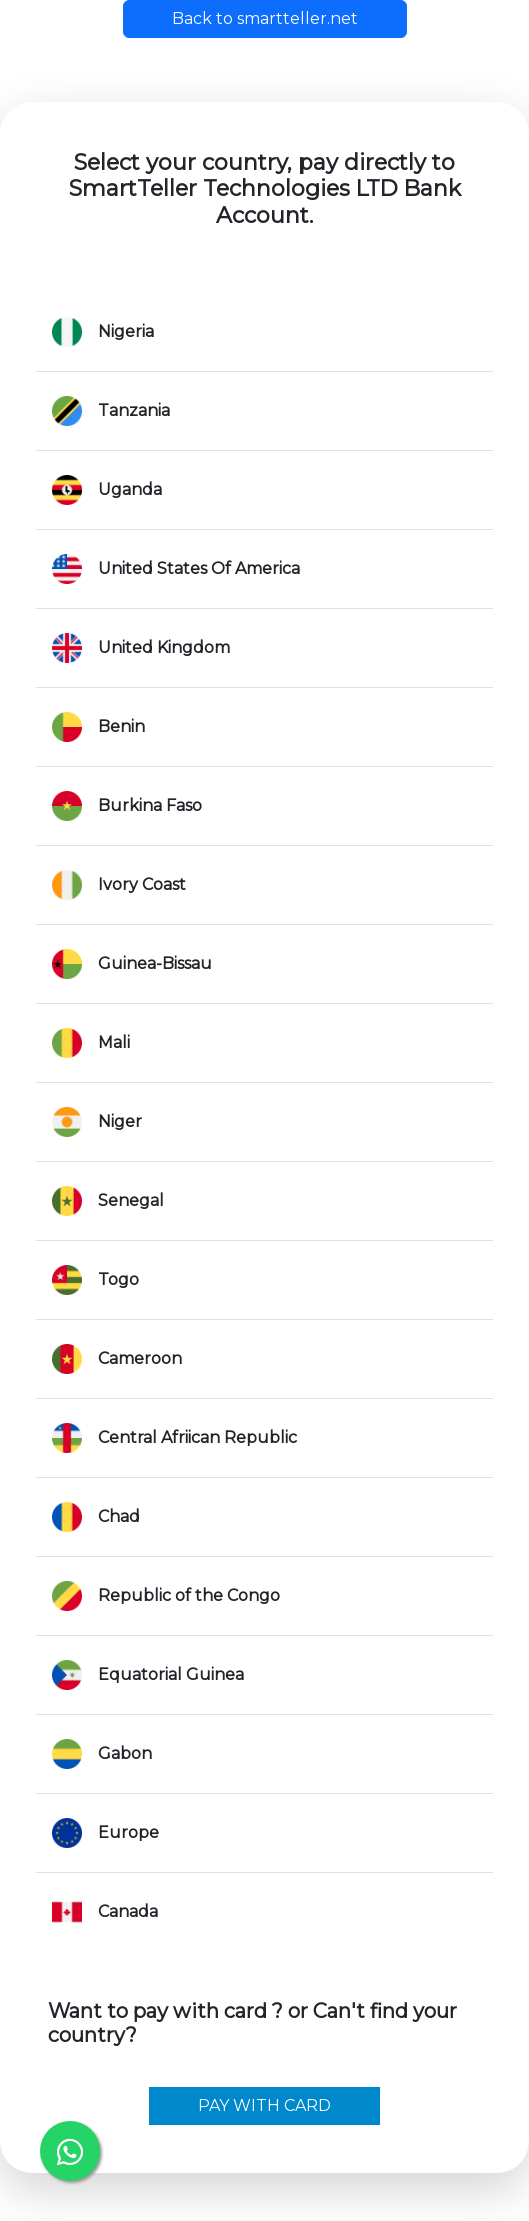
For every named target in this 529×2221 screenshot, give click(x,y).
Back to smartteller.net (265, 18)
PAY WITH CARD (264, 2105)
